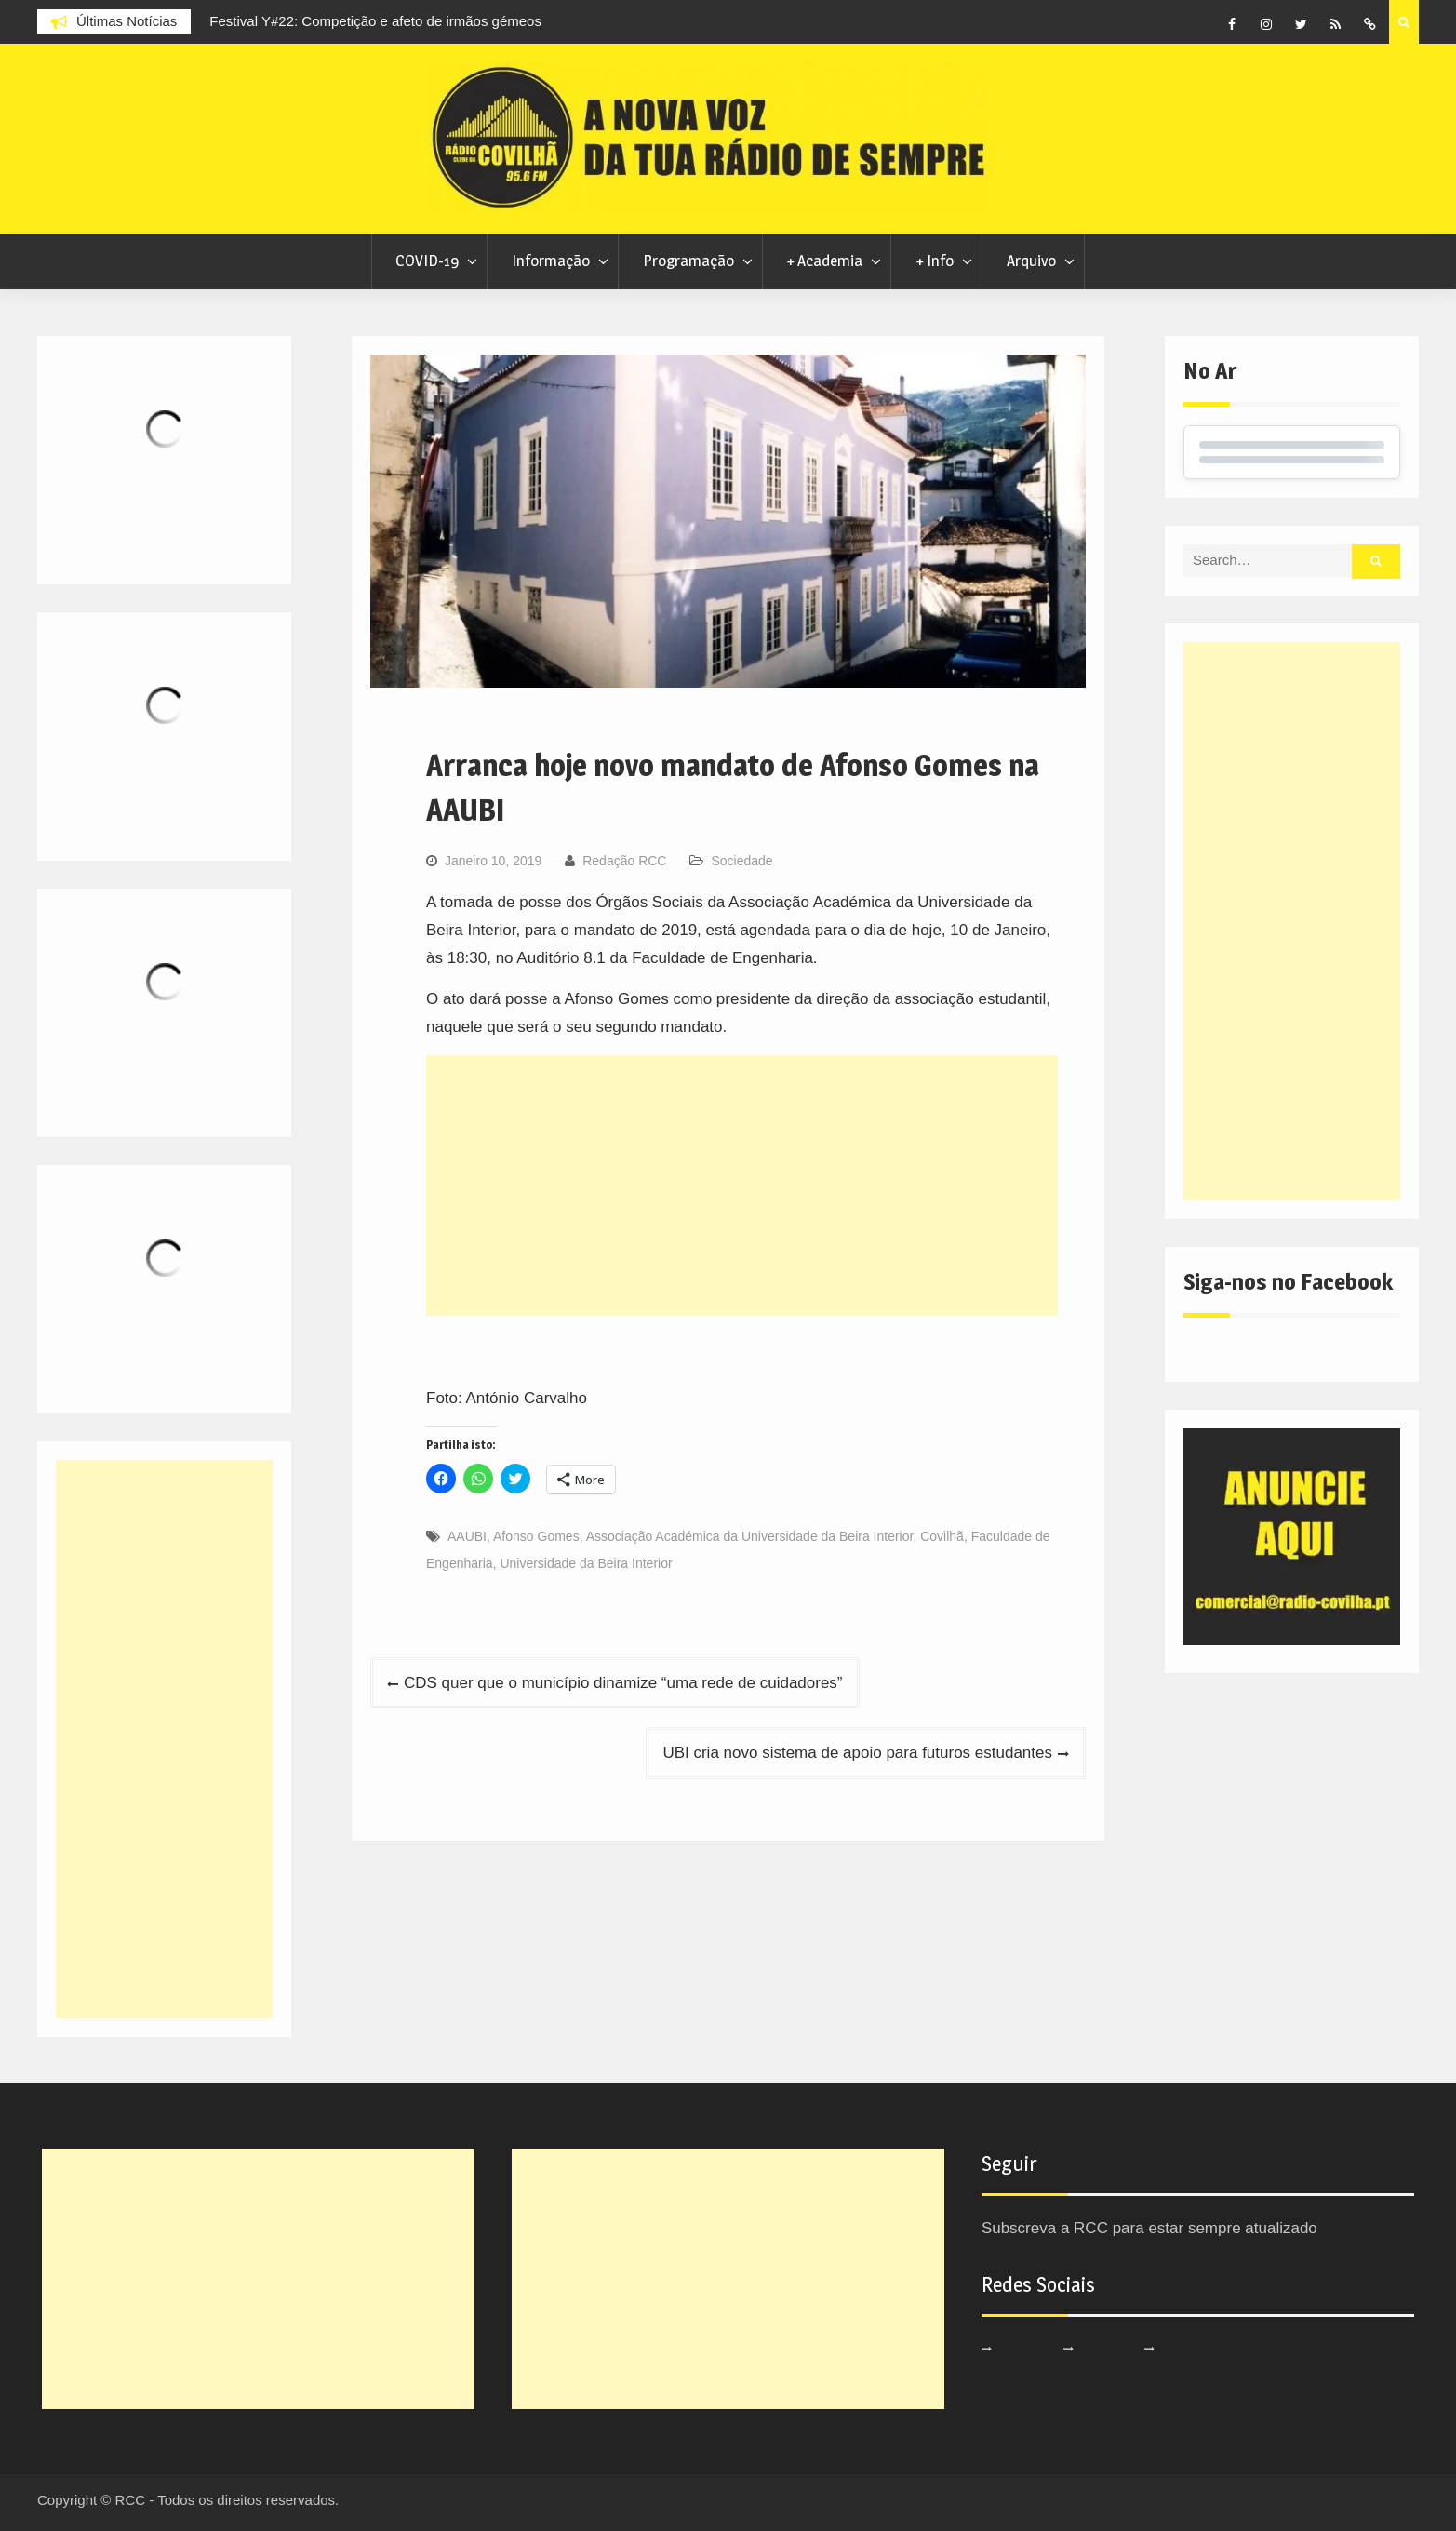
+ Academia (824, 260)
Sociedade (741, 860)
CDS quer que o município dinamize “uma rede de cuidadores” (623, 1683)
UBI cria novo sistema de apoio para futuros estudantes (857, 1752)
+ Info (934, 260)
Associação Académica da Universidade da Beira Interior (750, 1536)
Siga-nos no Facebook (1288, 1281)
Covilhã (942, 1536)
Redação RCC (624, 860)
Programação (688, 260)
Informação (551, 260)
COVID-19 (427, 260)
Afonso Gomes (536, 1536)
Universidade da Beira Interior (586, 1563)
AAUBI (467, 1536)
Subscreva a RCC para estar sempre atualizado (1149, 2228)
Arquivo (1031, 260)
